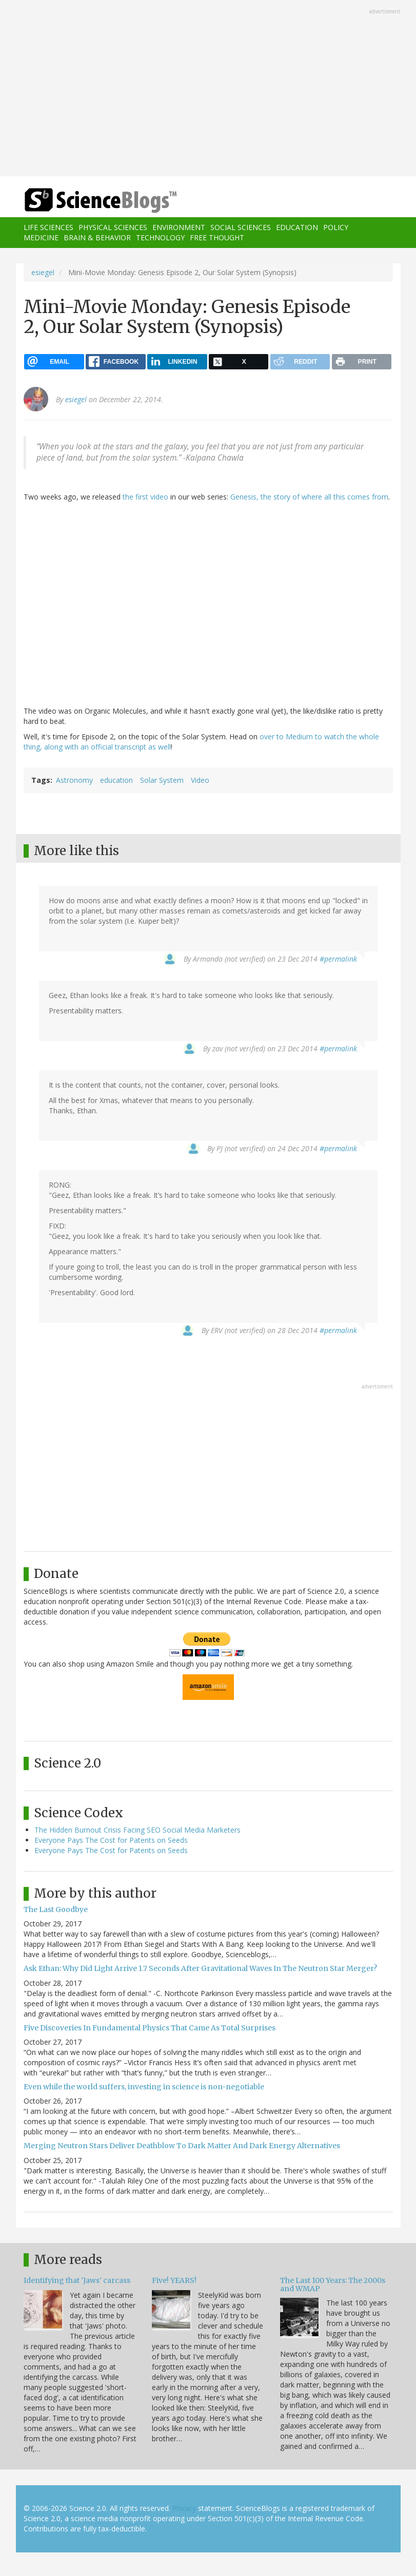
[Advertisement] (208, 89)
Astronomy (74, 780)
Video (200, 780)
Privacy (184, 2508)
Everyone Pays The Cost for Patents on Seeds (111, 1840)
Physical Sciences (112, 227)
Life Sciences (48, 227)
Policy (335, 227)
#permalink (338, 959)
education (116, 780)
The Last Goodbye (56, 1909)
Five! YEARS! (174, 2280)
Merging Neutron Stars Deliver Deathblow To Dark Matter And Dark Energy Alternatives (182, 2145)
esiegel (42, 272)
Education (297, 227)
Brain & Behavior (97, 237)
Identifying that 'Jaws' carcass (77, 2280)
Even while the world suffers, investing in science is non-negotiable (144, 2086)
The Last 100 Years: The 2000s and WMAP (332, 2284)
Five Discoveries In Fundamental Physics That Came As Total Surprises (149, 2027)
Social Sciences (240, 227)
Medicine (41, 237)
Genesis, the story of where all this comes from (309, 497)
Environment (178, 227)
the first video (145, 497)
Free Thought (217, 237)
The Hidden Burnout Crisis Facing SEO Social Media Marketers (137, 1830)
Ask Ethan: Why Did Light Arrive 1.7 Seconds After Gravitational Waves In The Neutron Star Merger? (200, 1968)
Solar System (162, 780)
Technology (160, 237)
